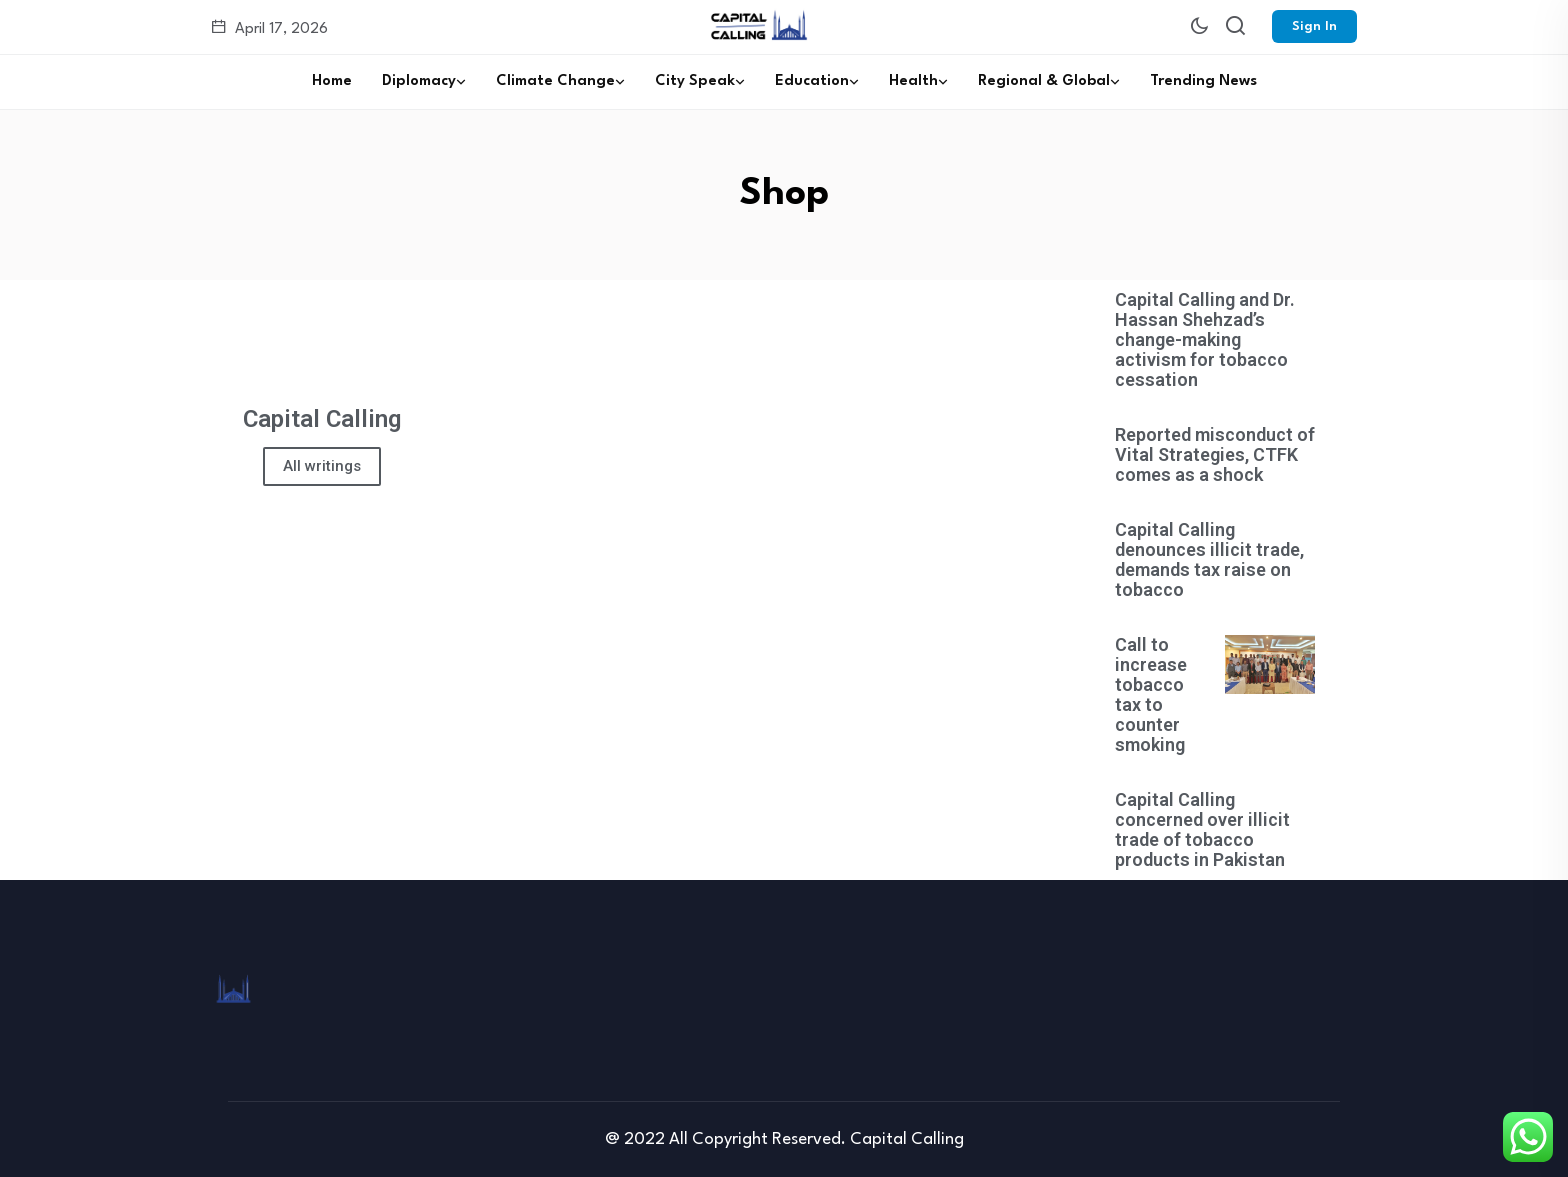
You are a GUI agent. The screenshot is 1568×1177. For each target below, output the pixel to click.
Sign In (1314, 26)
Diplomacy (419, 81)
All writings (322, 466)
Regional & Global (1044, 81)
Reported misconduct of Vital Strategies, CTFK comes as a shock (1215, 454)
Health (913, 81)
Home (332, 81)
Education (812, 81)
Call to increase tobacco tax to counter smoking (1151, 694)
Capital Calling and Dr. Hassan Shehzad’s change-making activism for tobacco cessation (1205, 339)
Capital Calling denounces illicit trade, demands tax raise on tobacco (1209, 559)
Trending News (1203, 81)
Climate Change (555, 81)
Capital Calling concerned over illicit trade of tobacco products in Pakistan (1202, 829)
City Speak (695, 81)
